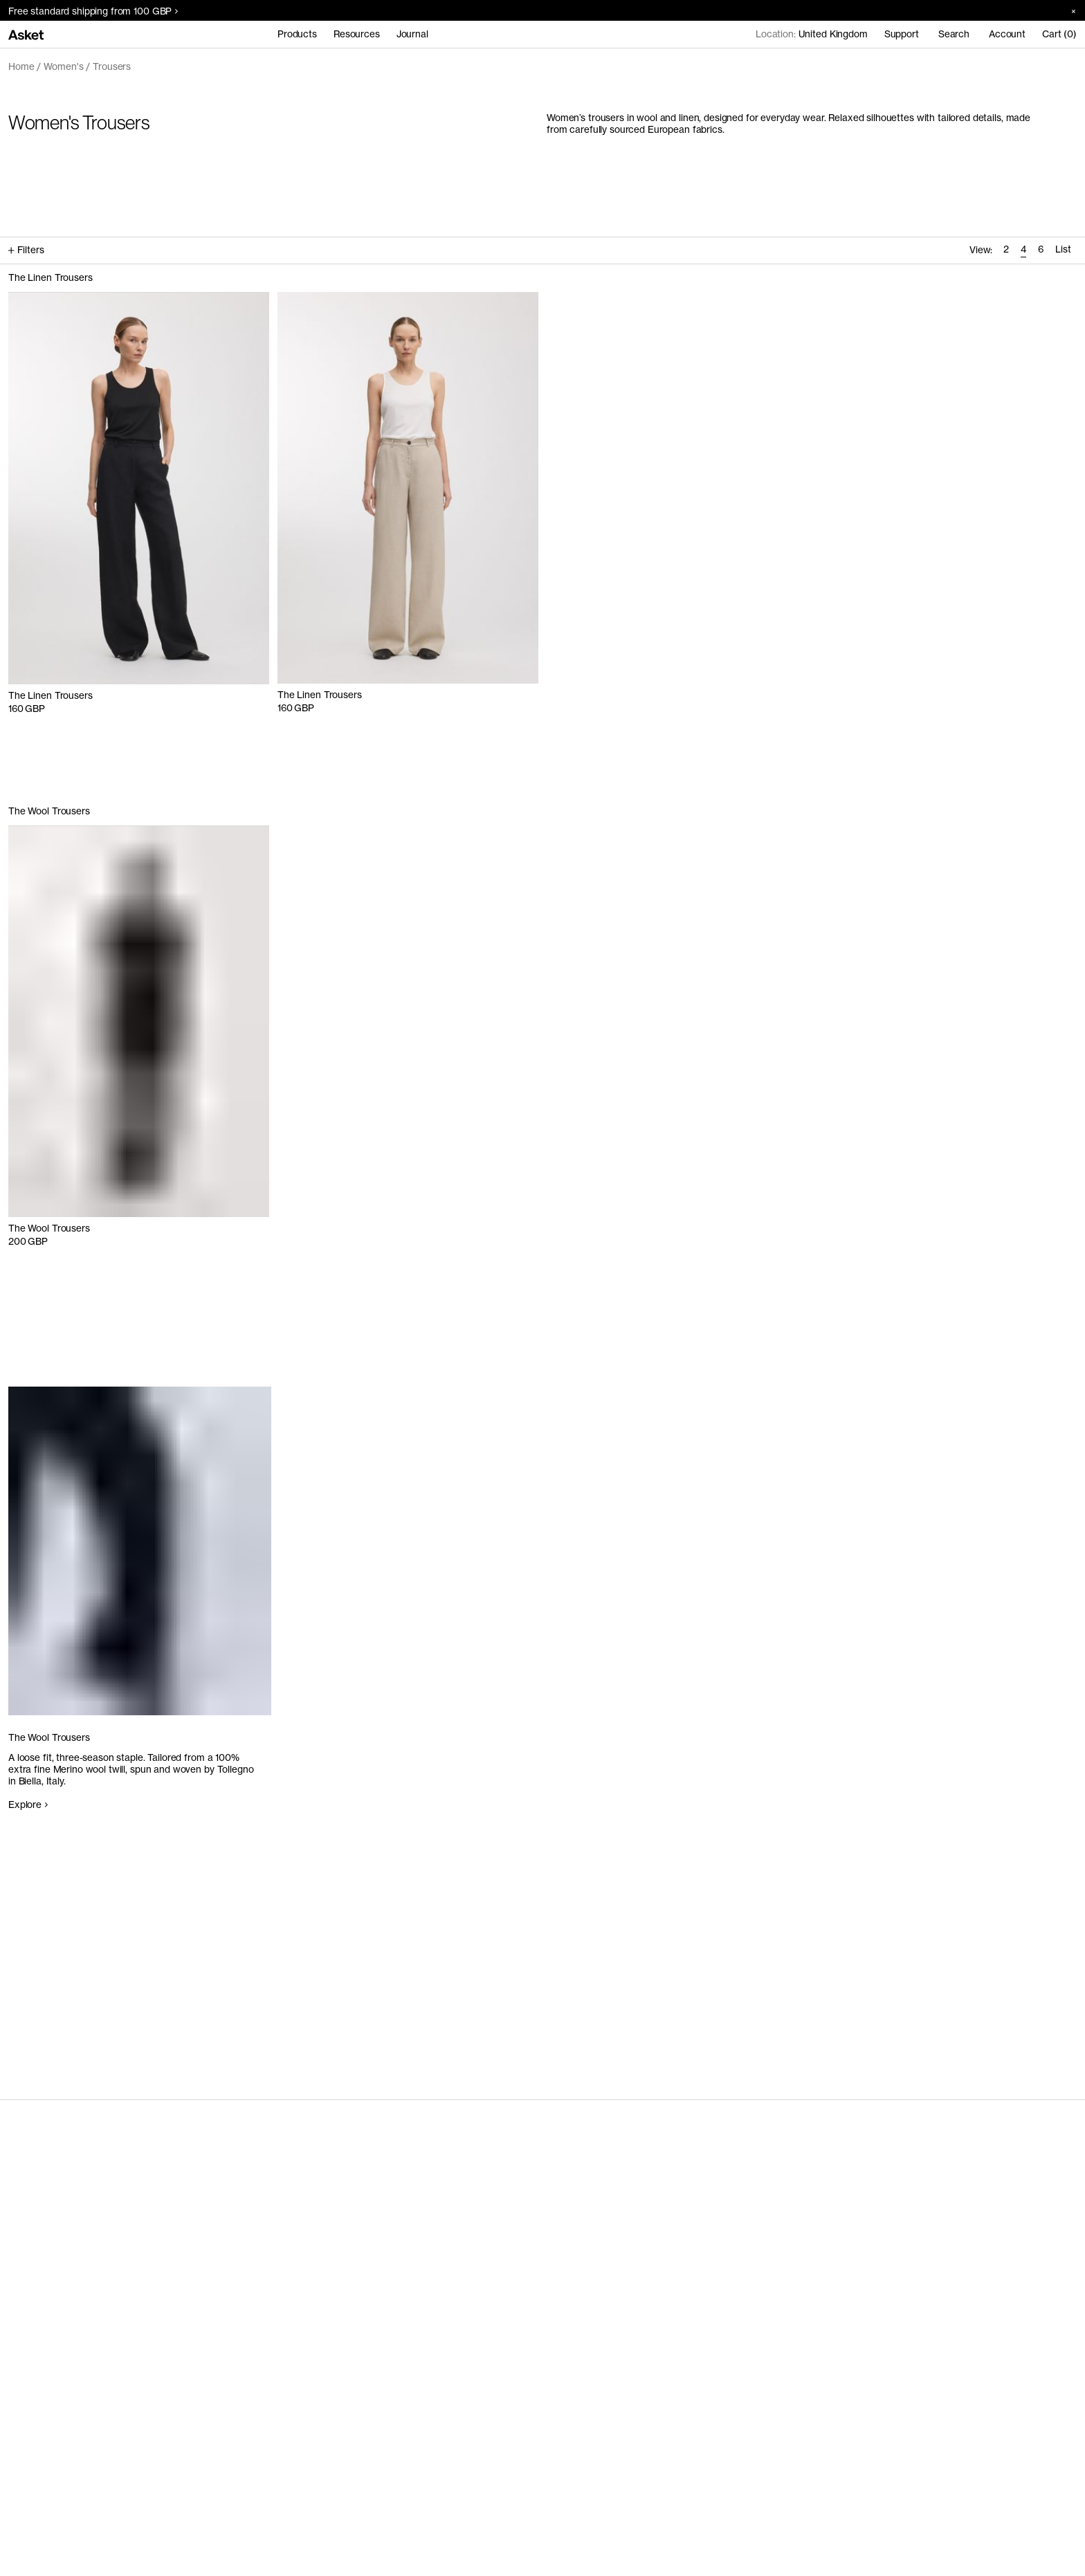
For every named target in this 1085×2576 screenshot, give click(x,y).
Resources (357, 33)
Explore (28, 1804)
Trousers (112, 66)
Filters (26, 249)
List (1063, 249)
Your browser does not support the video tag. (814, 1715)
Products (297, 33)
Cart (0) (1059, 33)
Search (953, 33)
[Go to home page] (26, 34)
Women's (63, 66)
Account (1007, 33)
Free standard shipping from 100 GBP (93, 11)
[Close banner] (1069, 11)
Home (21, 66)
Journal (412, 33)
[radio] (1005, 250)
